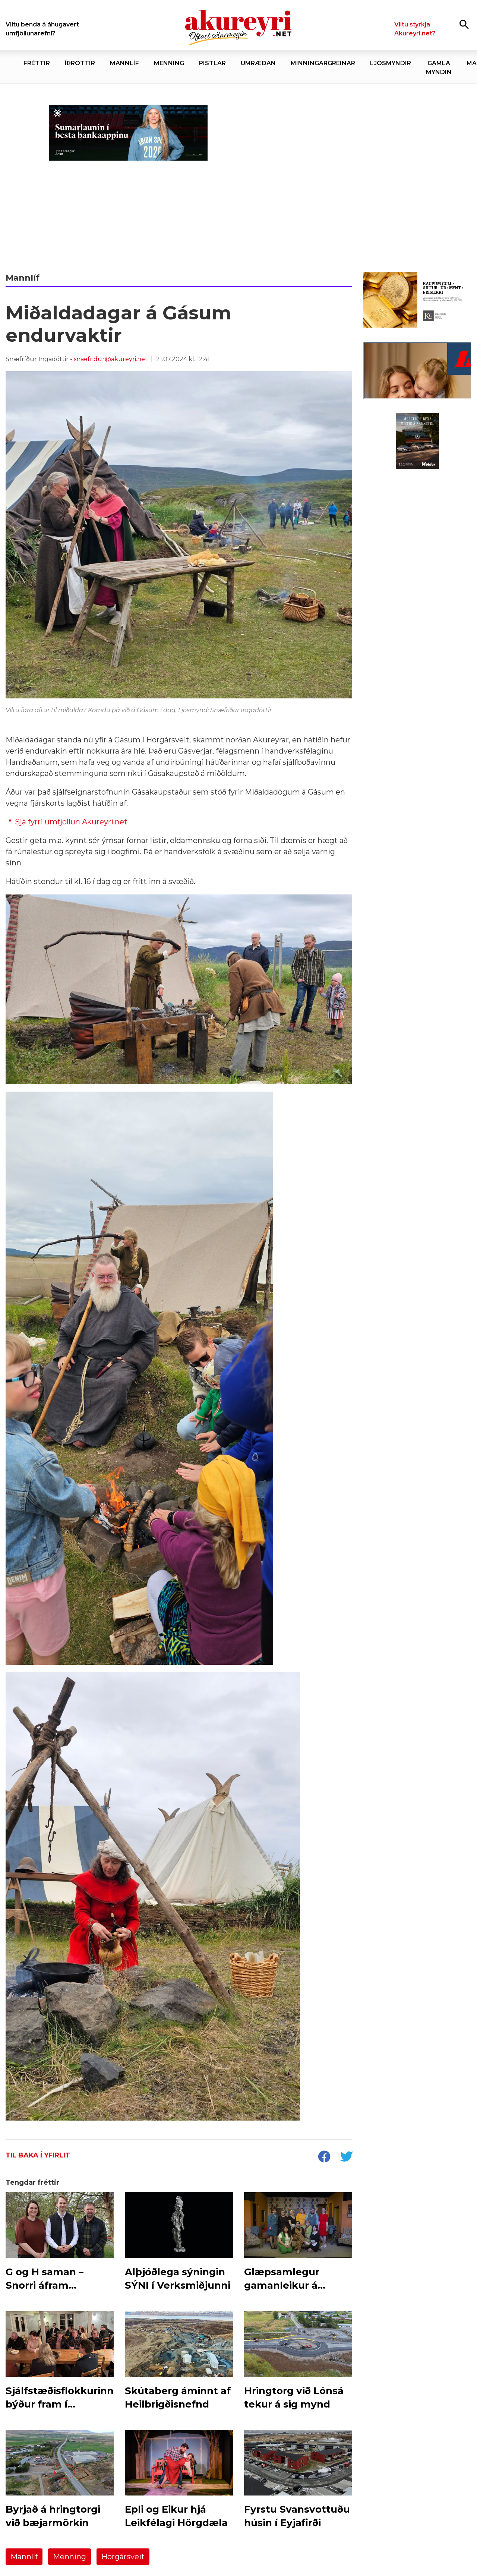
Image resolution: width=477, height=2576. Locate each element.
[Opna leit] (464, 24)
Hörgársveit (123, 2556)
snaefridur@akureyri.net (111, 359)
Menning (69, 2556)
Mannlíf (24, 2556)
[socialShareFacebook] (324, 2157)
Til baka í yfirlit (38, 2155)
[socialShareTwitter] (346, 2157)
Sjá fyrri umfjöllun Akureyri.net (71, 821)
